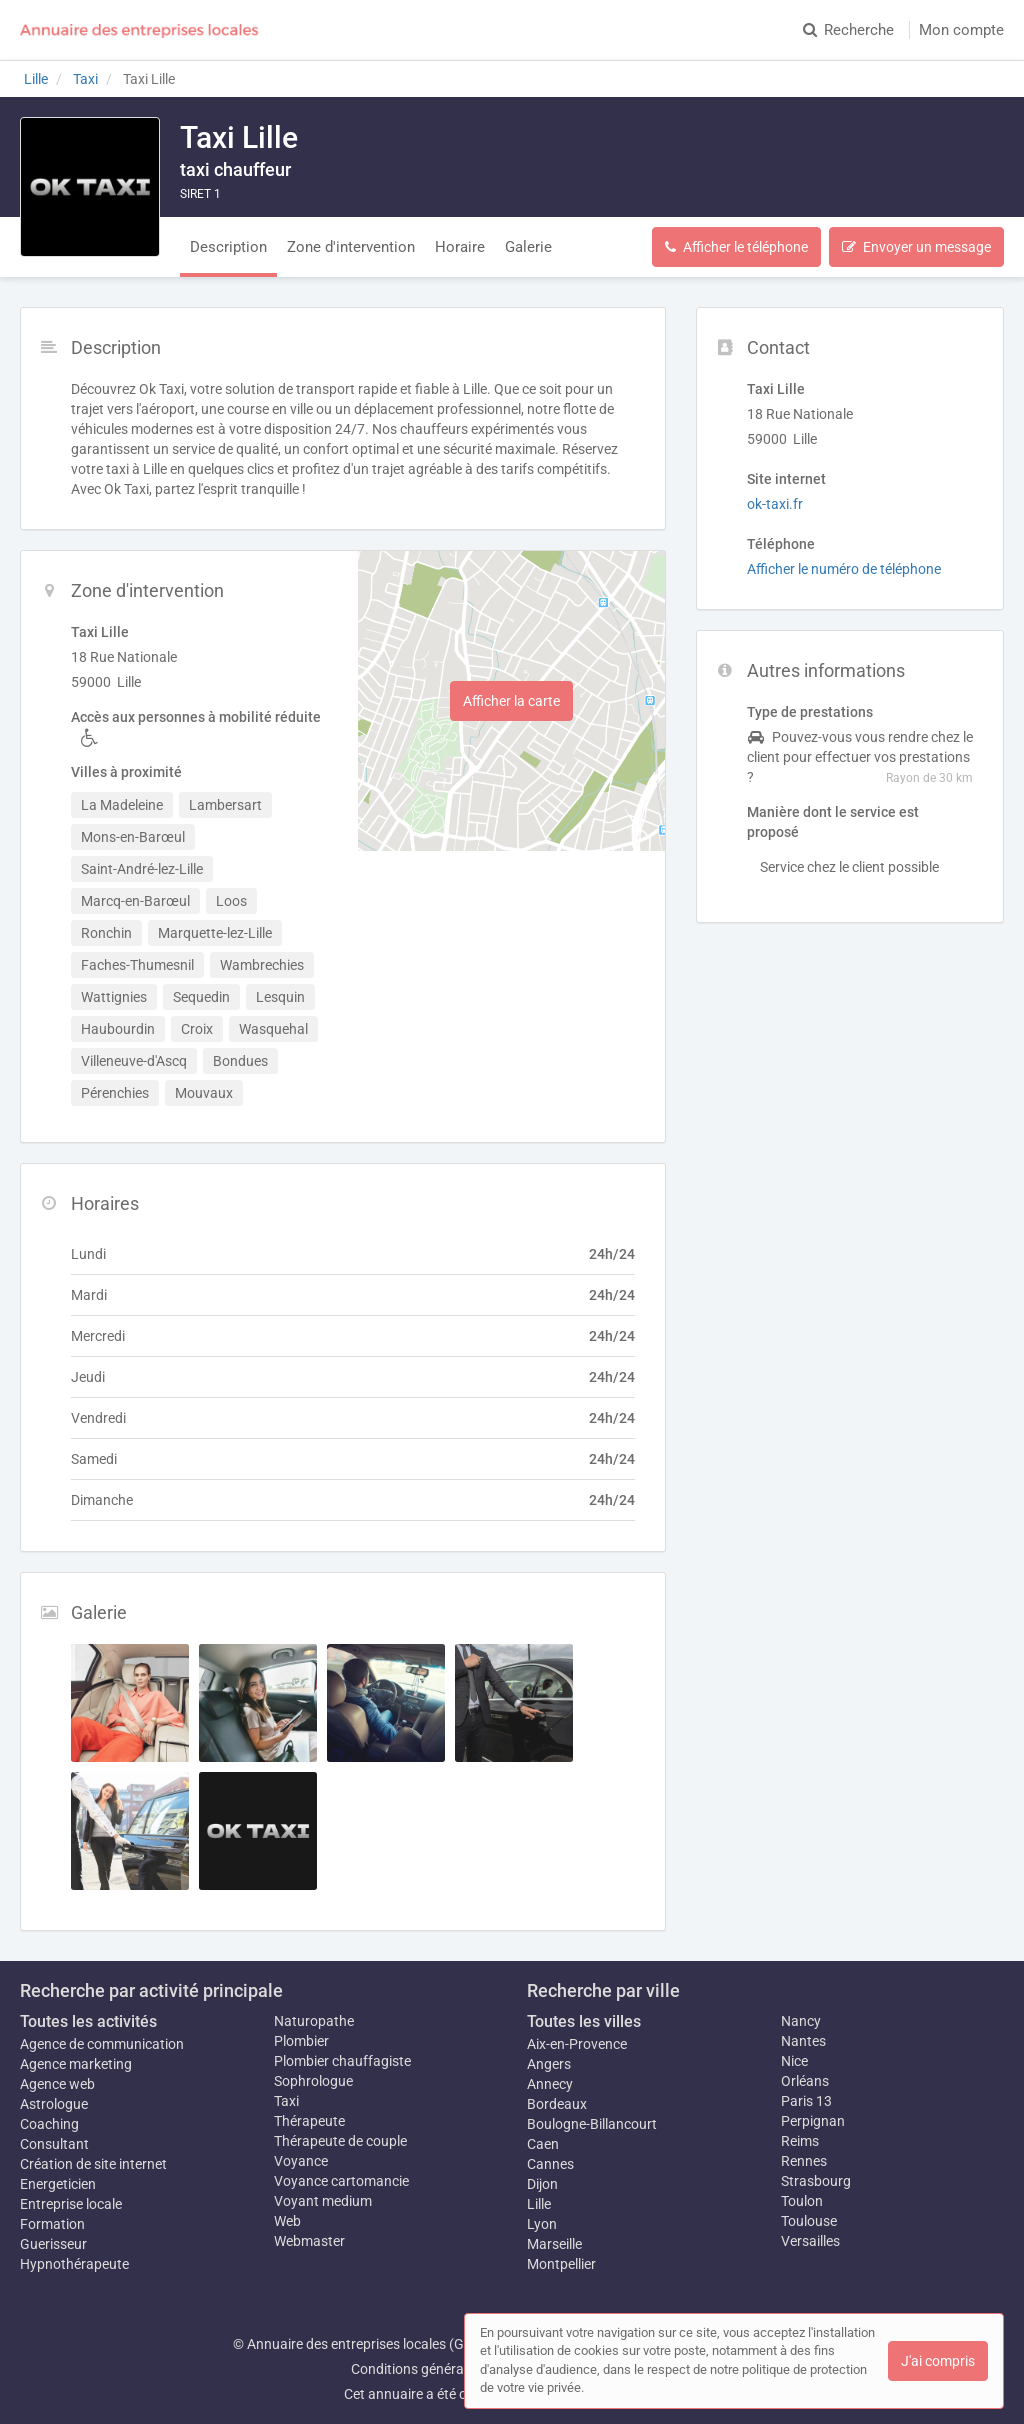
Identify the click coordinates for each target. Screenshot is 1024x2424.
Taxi (286, 2101)
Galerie (528, 247)
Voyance (301, 2161)
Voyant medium (323, 2201)
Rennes (804, 2161)
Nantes (803, 2041)
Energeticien (58, 2184)
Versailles (810, 2241)
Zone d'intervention (351, 247)
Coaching (49, 2124)
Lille (539, 2204)
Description (228, 247)
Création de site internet (93, 2164)
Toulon (802, 2201)
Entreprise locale (71, 2204)
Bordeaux (557, 2104)
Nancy (801, 2021)
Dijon (542, 2184)
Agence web (57, 2084)
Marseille (554, 2244)
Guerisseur (53, 2244)
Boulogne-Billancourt (592, 2124)
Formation (52, 2224)
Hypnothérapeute (74, 2264)
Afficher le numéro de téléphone (844, 569)
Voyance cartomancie (341, 2181)
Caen (543, 2144)
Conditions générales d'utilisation (453, 2369)
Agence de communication (102, 2044)
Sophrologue (313, 2081)
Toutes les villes (584, 2021)
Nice (794, 2061)
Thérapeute (309, 2121)
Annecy (550, 2084)
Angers (549, 2064)
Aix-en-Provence (577, 2044)
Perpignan (813, 2121)
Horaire (460, 247)
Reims (800, 2141)
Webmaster (309, 2241)
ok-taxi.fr (775, 504)
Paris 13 (806, 2101)
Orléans (805, 2081)
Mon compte (961, 30)
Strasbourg (816, 2181)
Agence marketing (76, 2064)
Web (287, 2221)
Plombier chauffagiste (342, 2061)
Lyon (542, 2224)
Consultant (54, 2144)
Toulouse (809, 2221)
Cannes (550, 2164)
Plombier (301, 2041)
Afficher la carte (511, 701)
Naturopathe (314, 2021)
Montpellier (561, 2264)
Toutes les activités (88, 2021)
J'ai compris (938, 2361)
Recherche (848, 30)
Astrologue (54, 2104)
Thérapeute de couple (340, 2141)
